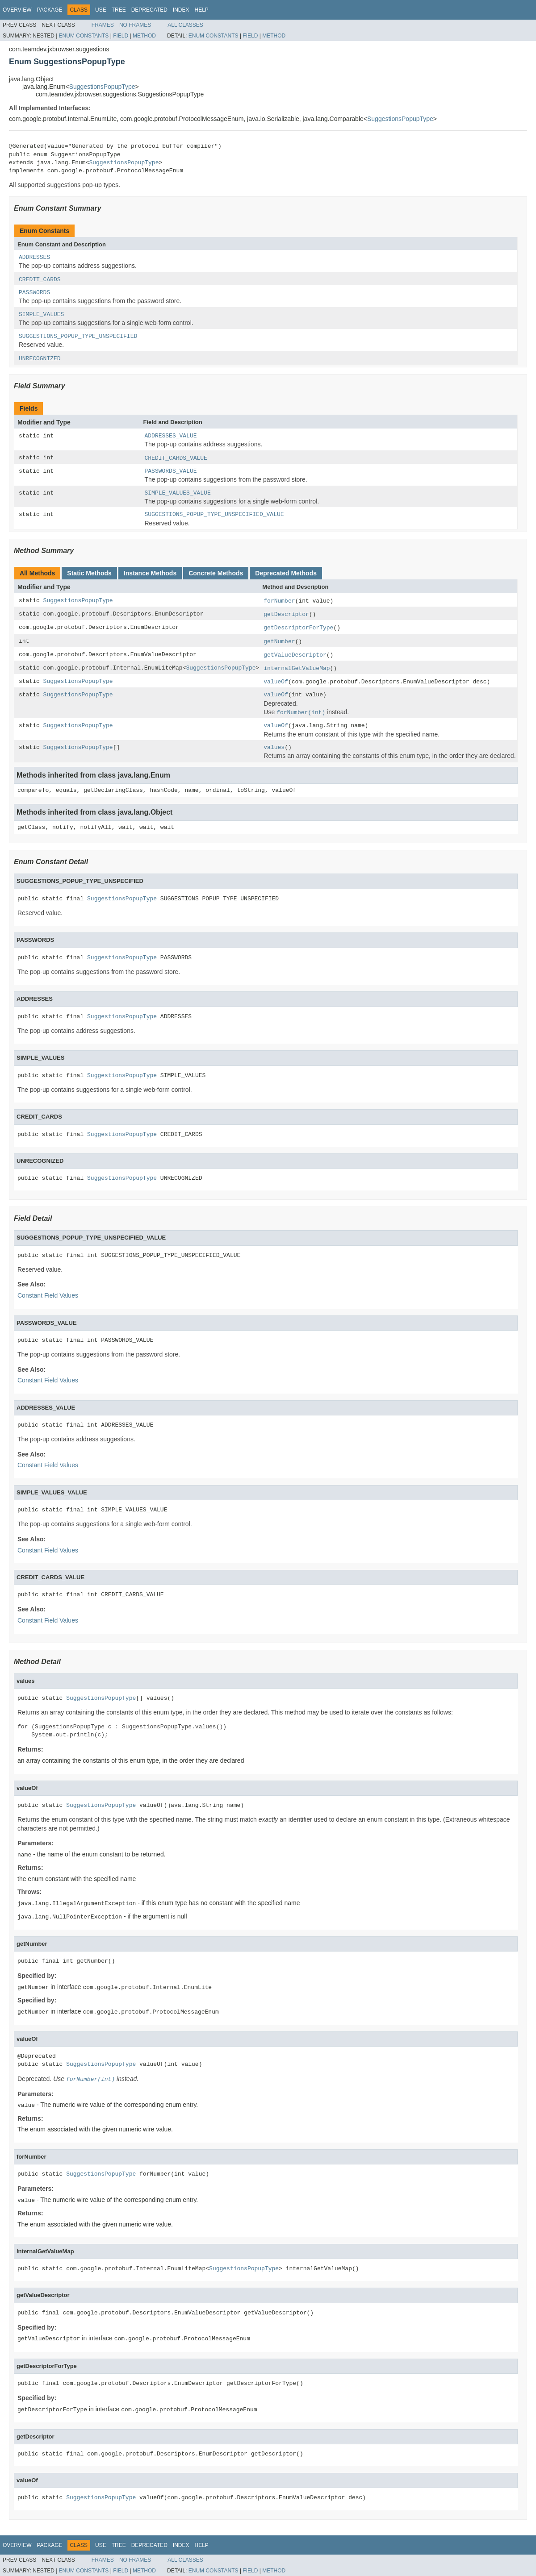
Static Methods (89, 573)
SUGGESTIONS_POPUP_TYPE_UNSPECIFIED (78, 336)
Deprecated (149, 10)
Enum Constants (84, 36)
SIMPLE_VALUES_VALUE (178, 493)
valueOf (276, 681)
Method (144, 36)
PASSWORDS (34, 292)
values (274, 747)
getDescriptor (286, 614)
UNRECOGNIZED (40, 358)
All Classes (185, 25)
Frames (103, 25)
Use (100, 10)
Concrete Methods (215, 573)
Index (181, 10)
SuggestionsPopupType (102, 86)
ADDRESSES (34, 257)
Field (120, 36)
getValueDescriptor (295, 655)
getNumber (279, 641)
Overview (17, 10)
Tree (119, 10)
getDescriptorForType (298, 627)
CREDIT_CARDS (40, 279)
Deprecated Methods (286, 573)
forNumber (279, 601)
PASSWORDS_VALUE (171, 471)
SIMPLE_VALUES (41, 314)
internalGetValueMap (297, 668)
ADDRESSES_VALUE (171, 436)
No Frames (135, 25)
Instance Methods (150, 573)
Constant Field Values (47, 1295)
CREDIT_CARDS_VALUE (176, 458)
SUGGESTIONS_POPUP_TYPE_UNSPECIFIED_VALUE (214, 514)
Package (49, 10)
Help (201, 10)
